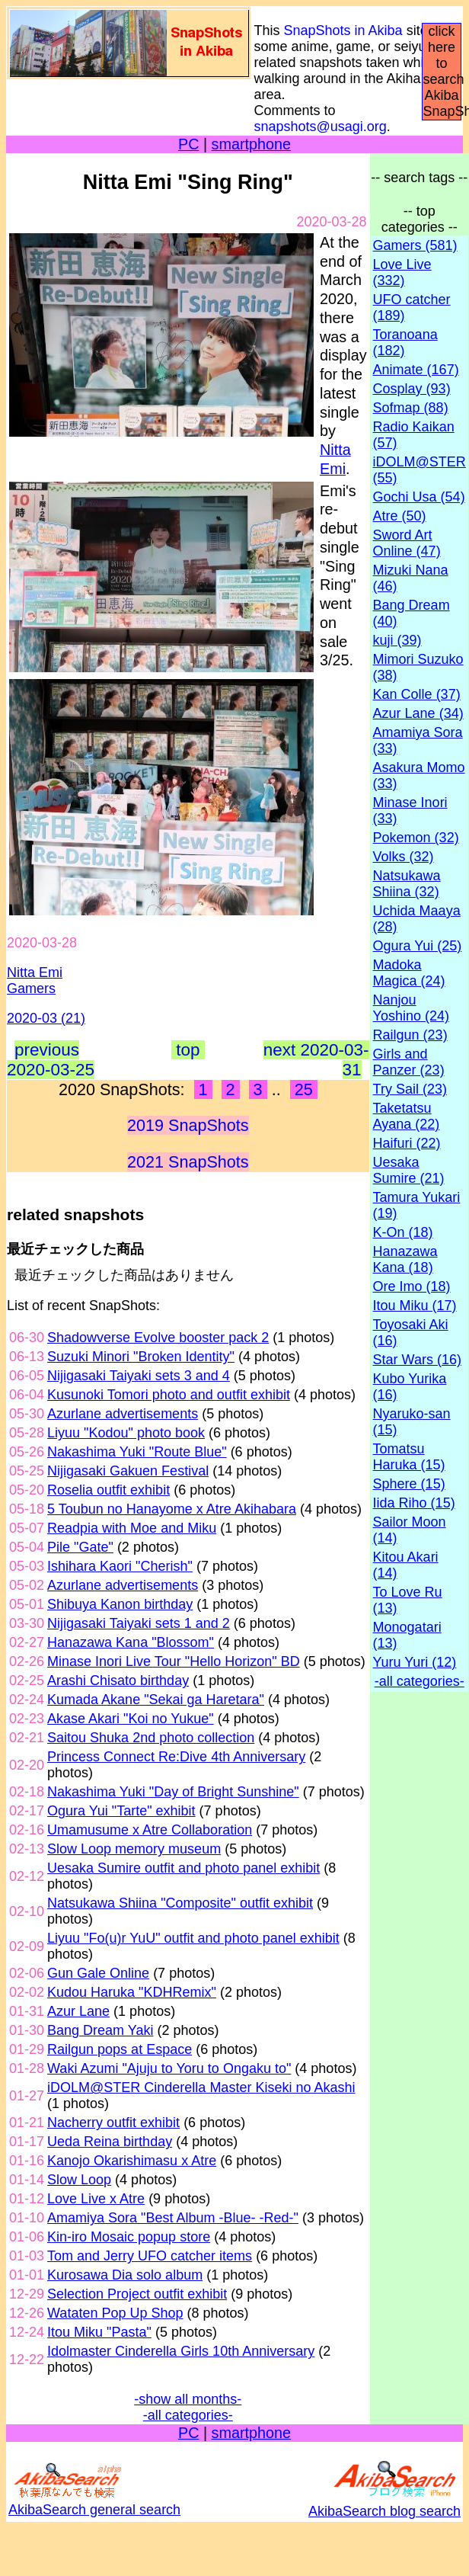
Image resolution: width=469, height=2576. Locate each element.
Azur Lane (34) (418, 713)
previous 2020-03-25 (50, 1059)
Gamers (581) (415, 245)
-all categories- (188, 2415)
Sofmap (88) (410, 407)
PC (188, 144)
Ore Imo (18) (412, 1286)
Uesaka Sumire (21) (409, 1170)
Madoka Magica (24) (409, 972)
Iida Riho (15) (414, 1503)
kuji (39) (397, 640)
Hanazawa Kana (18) (405, 1259)
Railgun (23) (410, 1035)
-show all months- (187, 2399)
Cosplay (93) (412, 388)
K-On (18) (403, 1232)
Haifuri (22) (407, 1143)
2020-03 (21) (46, 1018)
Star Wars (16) (417, 1359)
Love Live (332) (402, 272)
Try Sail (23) (410, 1089)
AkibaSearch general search (94, 2501)
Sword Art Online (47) (407, 543)
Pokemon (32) (416, 837)
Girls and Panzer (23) (409, 1062)
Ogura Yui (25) (417, 945)
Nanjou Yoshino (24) (411, 1008)
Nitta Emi (34, 972)
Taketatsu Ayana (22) (406, 1116)
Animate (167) (416, 369)
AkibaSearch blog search (384, 2503)
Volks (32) (403, 856)
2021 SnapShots (188, 1161)
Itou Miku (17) (415, 1305)
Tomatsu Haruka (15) (409, 1456)
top (188, 1049)
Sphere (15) (409, 1483)
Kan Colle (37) (417, 694)
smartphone (251, 144)
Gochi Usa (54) (419, 497)
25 (303, 1089)
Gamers (31, 988)
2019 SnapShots (188, 1125)
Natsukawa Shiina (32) (407, 883)
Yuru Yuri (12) (415, 1662)
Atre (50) (399, 516)
